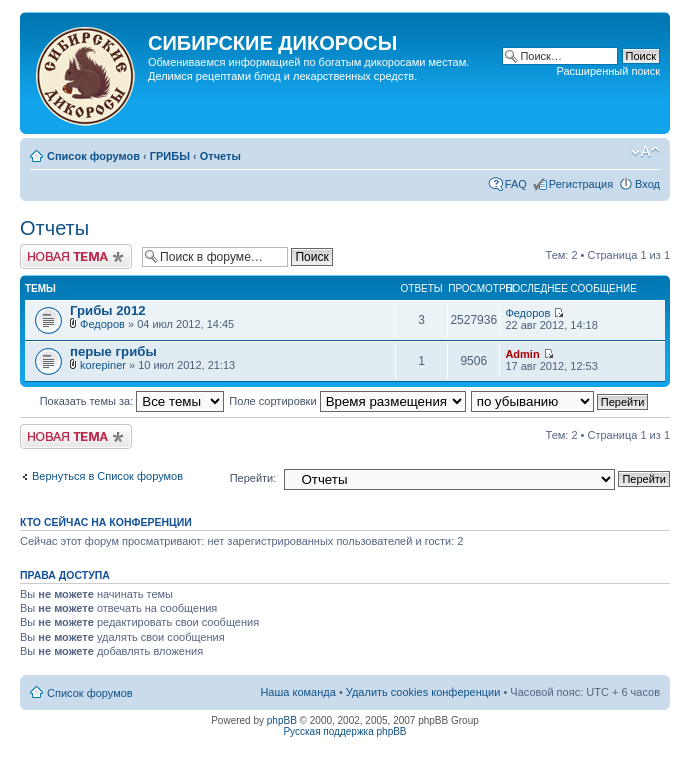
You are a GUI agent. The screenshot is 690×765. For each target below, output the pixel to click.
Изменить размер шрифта (645, 152)
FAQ (516, 184)
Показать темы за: (132, 401)
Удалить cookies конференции (423, 692)
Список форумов (93, 156)
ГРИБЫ (170, 156)
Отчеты (220, 156)
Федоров (102, 324)
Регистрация (581, 184)
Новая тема (76, 256)
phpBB (282, 720)
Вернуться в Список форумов (107, 476)
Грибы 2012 (108, 310)
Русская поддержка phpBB (344, 731)
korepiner (103, 365)
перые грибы (113, 351)
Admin (522, 354)
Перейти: (253, 478)
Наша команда (297, 692)
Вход (647, 184)
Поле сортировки (347, 401)
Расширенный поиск (608, 71)
